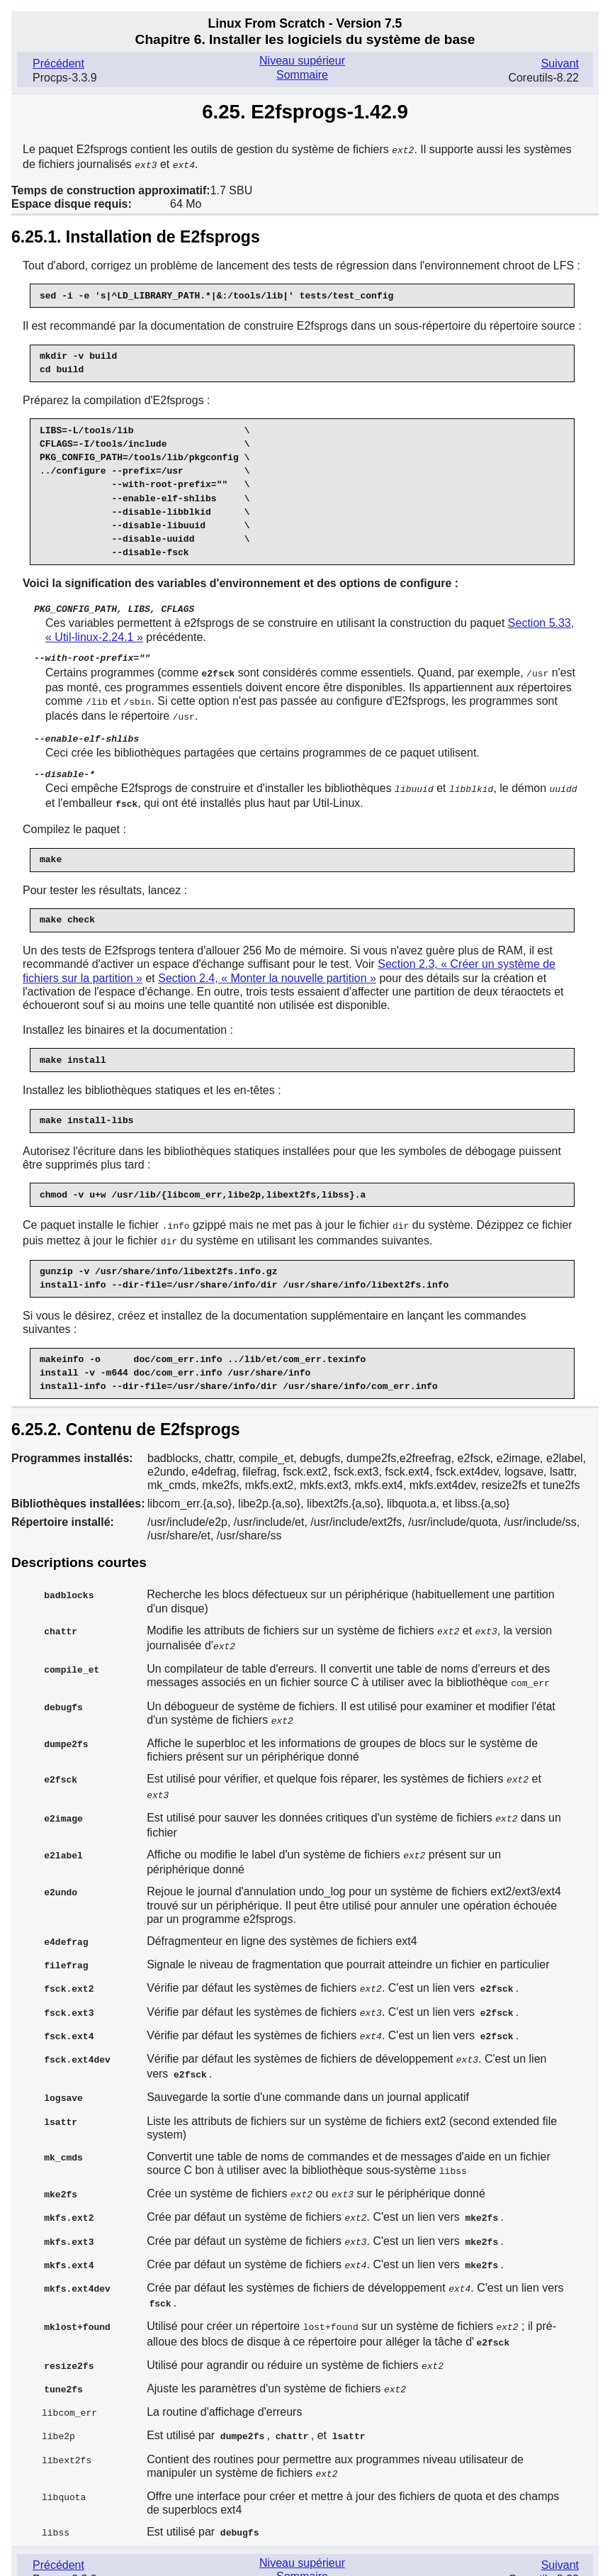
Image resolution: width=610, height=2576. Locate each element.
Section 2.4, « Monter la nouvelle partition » (267, 970)
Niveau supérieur (302, 61)
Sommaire (302, 75)
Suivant (560, 63)
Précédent (58, 63)
